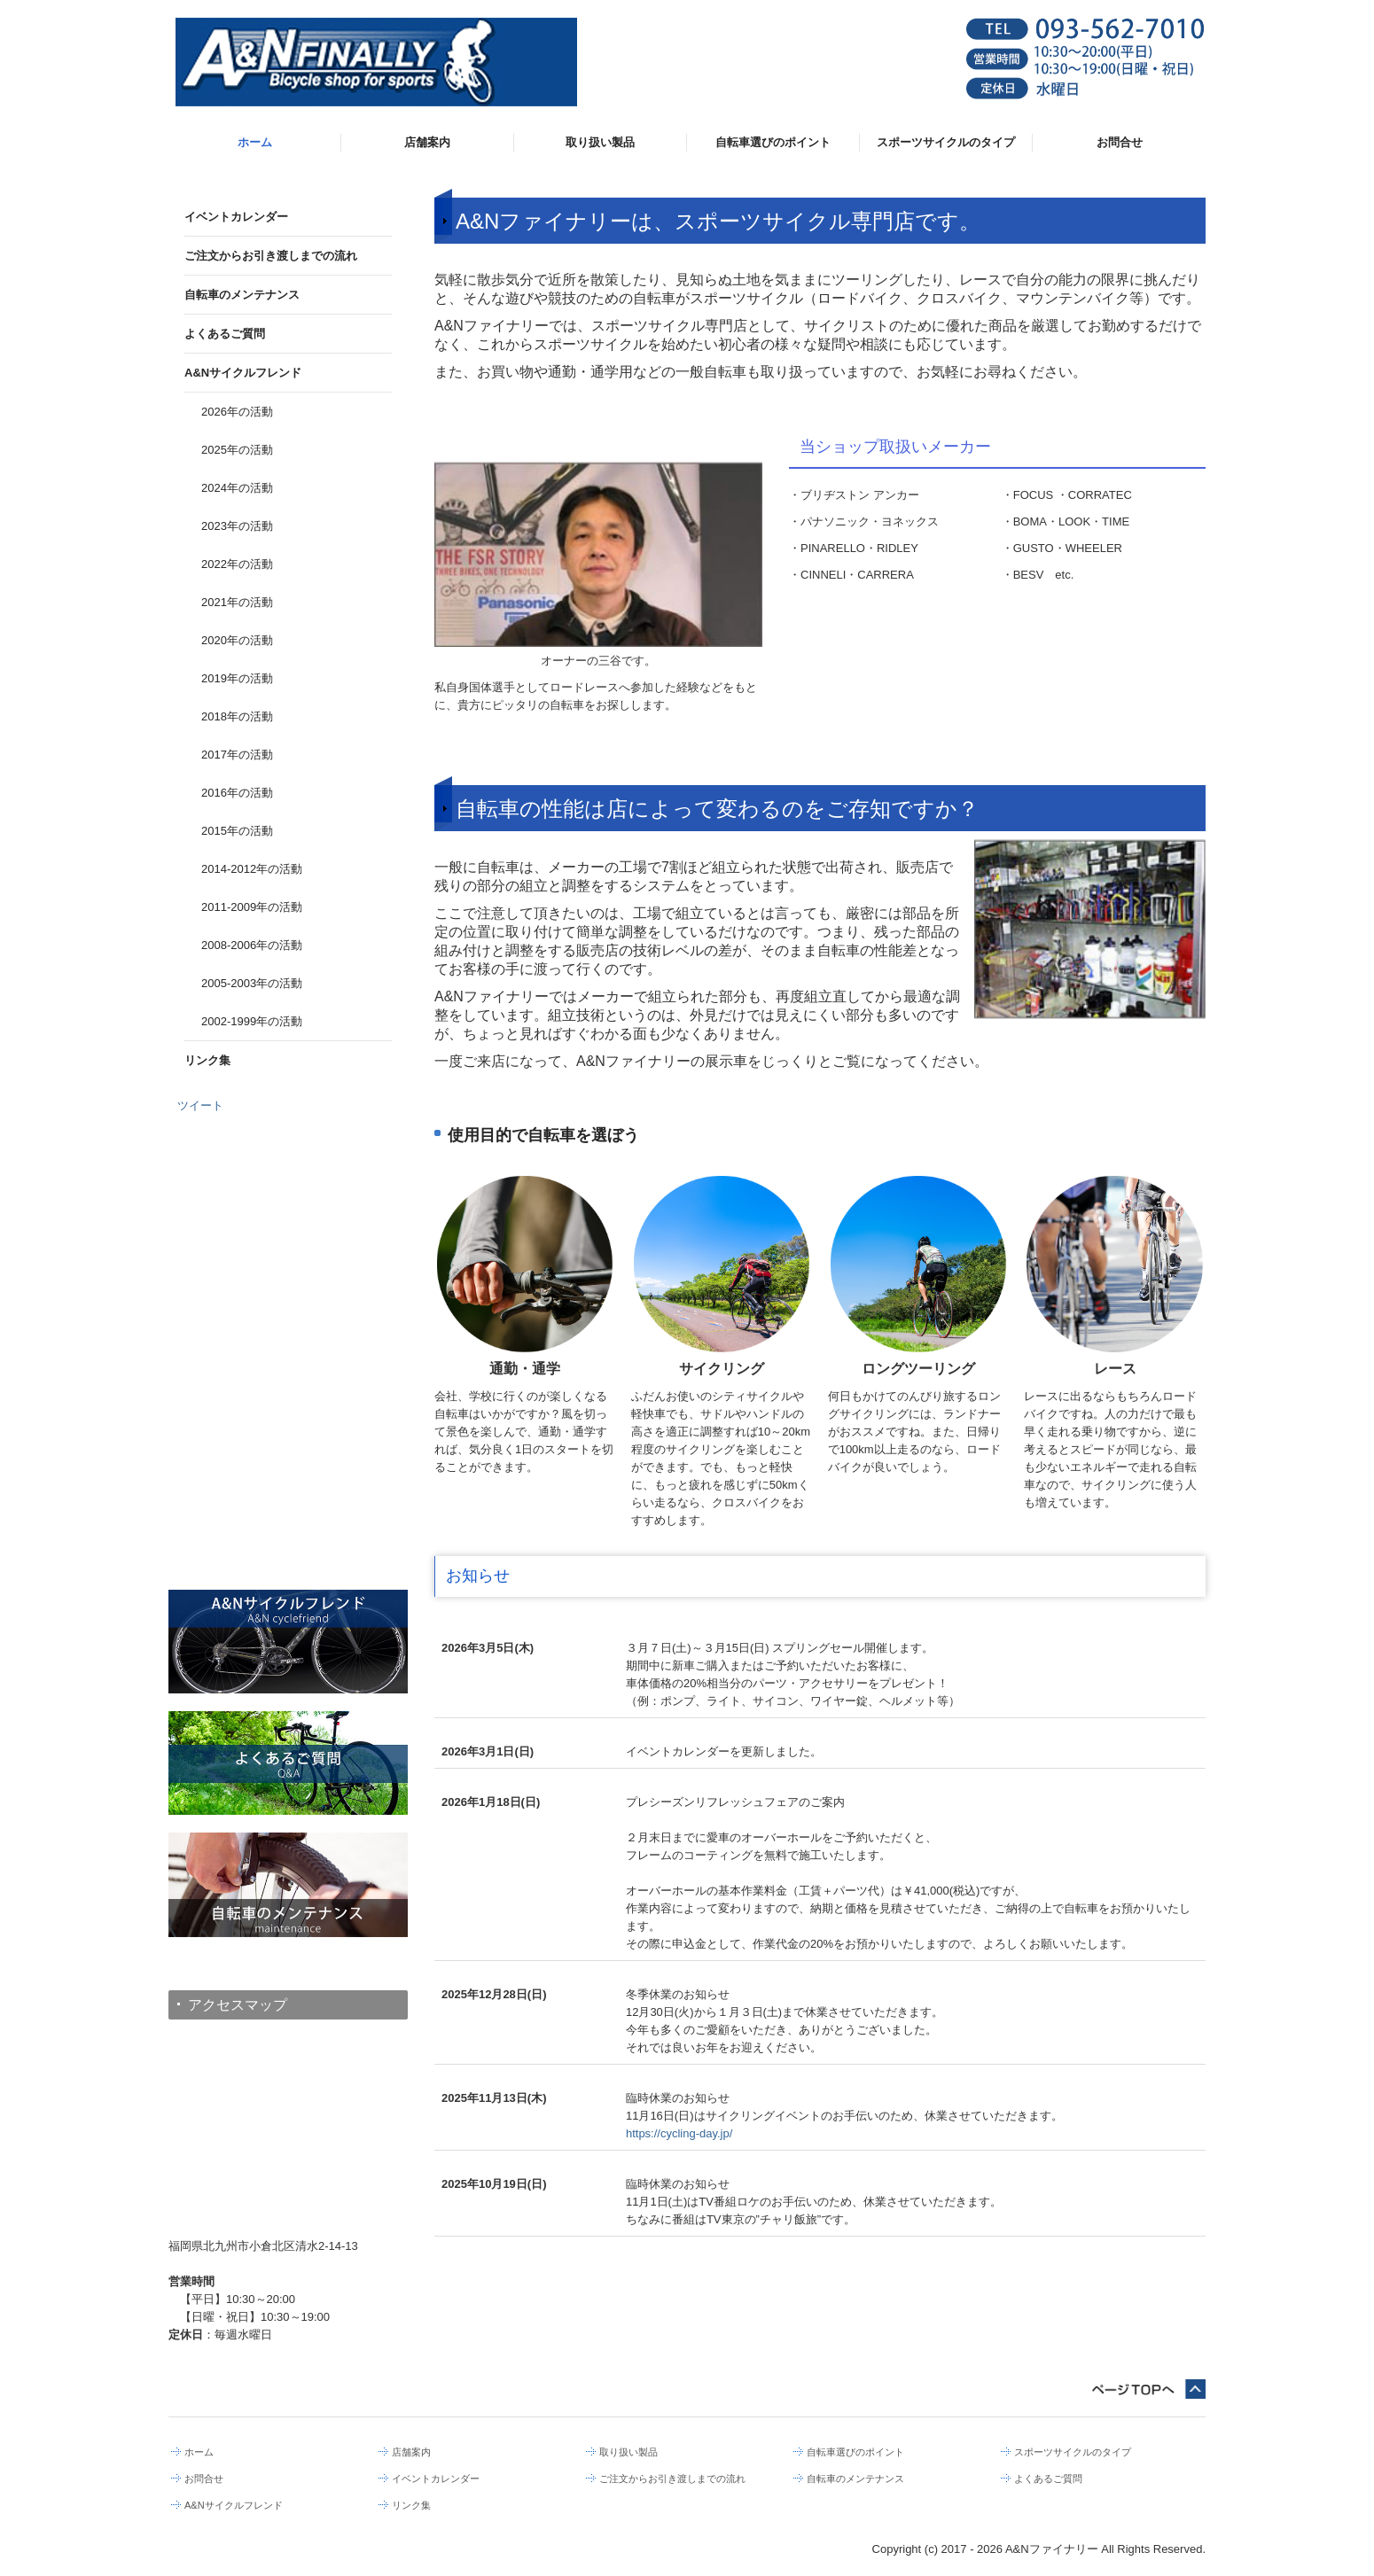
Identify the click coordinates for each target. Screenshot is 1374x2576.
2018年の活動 (237, 716)
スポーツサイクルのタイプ (946, 142)
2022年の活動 (237, 564)
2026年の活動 (237, 411)
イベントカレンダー (236, 216)
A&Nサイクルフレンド (242, 372)
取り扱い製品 (600, 142)
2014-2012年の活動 (251, 869)
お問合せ (1120, 142)
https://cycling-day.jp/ (679, 2133)
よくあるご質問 (224, 333)
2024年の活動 (237, 487)
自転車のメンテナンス (242, 294)
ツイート (200, 1105)
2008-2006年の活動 (251, 945)
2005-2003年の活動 (251, 983)
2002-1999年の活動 (251, 1021)
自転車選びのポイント (773, 142)
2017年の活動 (237, 754)
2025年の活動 (237, 449)
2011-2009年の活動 (251, 907)
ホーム (255, 142)
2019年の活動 (237, 678)
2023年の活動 (237, 526)
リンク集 (207, 1060)
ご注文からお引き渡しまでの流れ (270, 255)
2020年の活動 (237, 640)
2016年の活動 (237, 792)
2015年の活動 (237, 830)
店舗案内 (427, 142)
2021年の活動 (237, 602)
